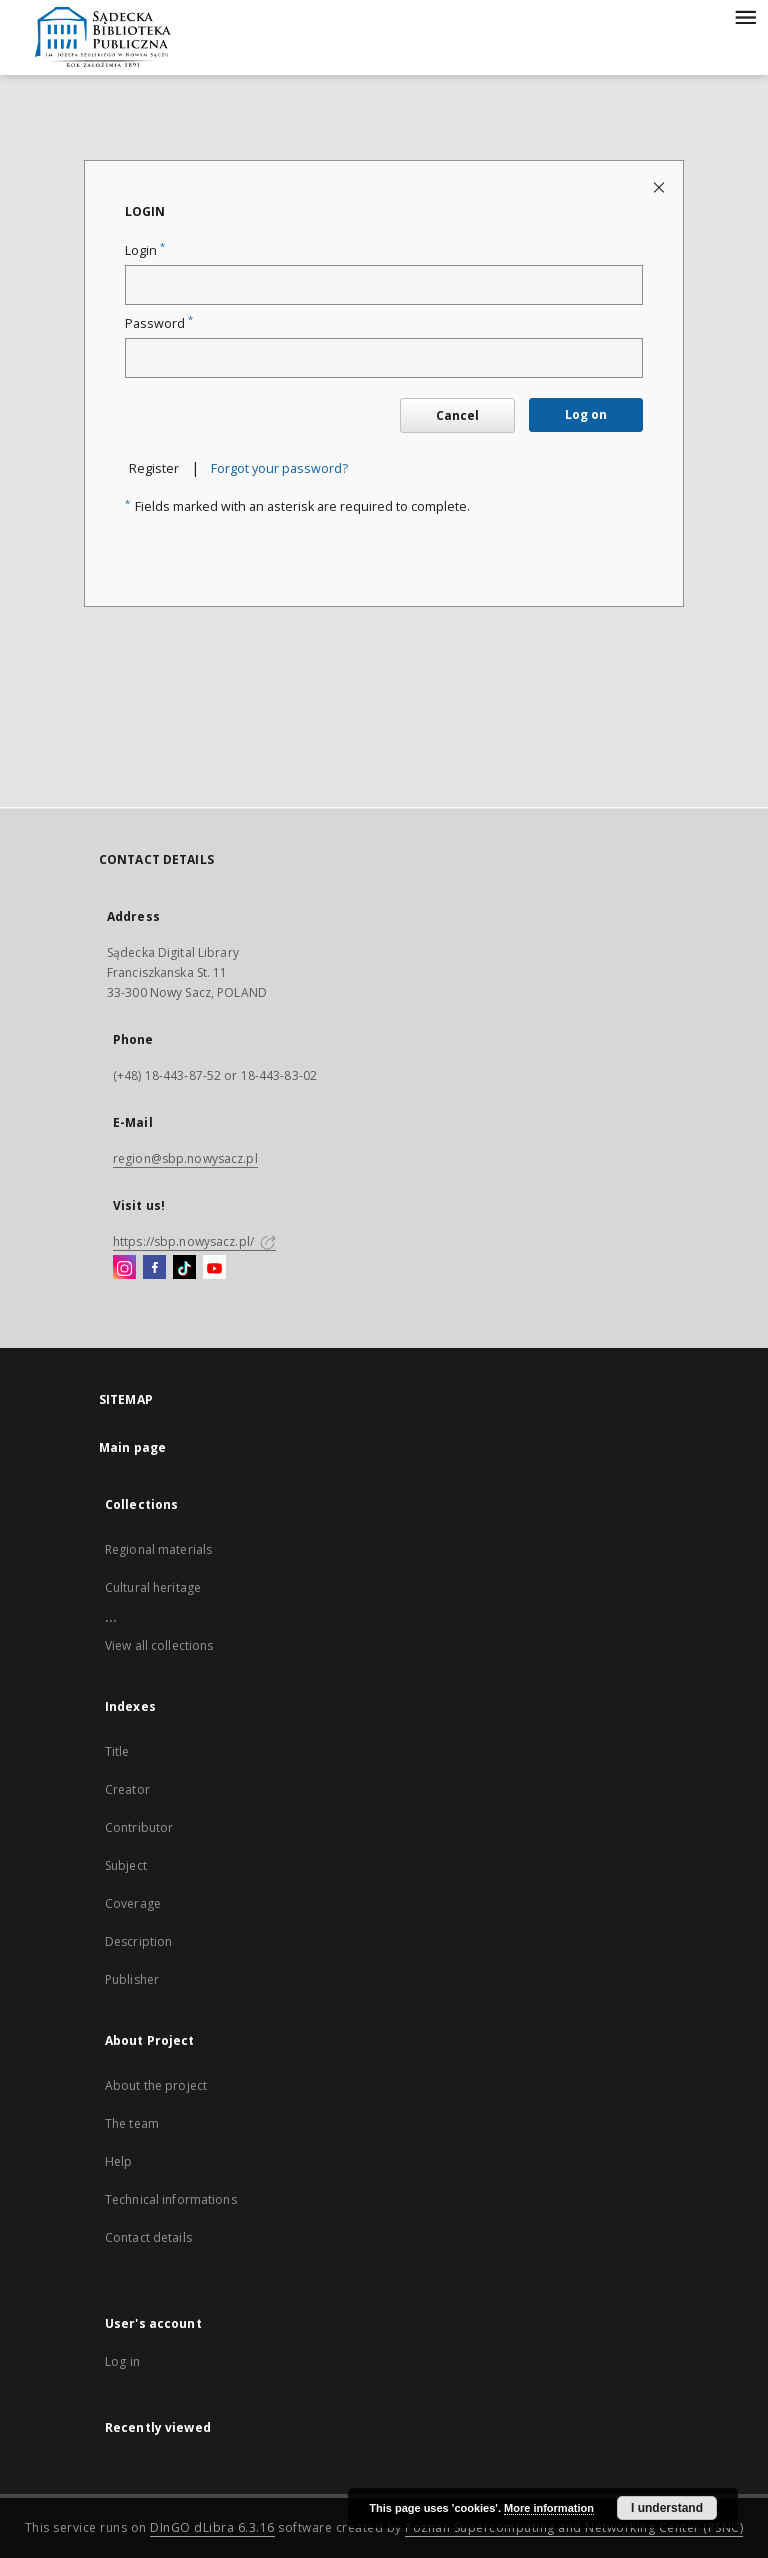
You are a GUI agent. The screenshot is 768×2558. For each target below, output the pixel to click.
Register (154, 468)
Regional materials (158, 1549)
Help (118, 2161)
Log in (122, 2361)
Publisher (132, 1979)
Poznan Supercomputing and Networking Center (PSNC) (574, 2527)
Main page (132, 1447)
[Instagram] (124, 1268)
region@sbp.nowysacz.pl (185, 1158)
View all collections (159, 1645)
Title (117, 1751)
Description (138, 1941)
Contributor (139, 1827)
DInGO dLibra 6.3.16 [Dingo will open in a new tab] (212, 2527)
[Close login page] (660, 186)
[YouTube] (214, 1268)
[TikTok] (184, 1268)
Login (145, 250)
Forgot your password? (279, 468)
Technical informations (171, 2199)
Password (159, 323)
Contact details (148, 2237)
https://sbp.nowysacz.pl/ (194, 1241)
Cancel (457, 415)
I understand (667, 2508)
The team (132, 2123)
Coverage (133, 1903)
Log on (586, 414)
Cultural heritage (153, 1587)
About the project (156, 2085)
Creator (127, 1789)
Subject (126, 1865)
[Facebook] (154, 1268)
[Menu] (745, 16)
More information (549, 2508)
